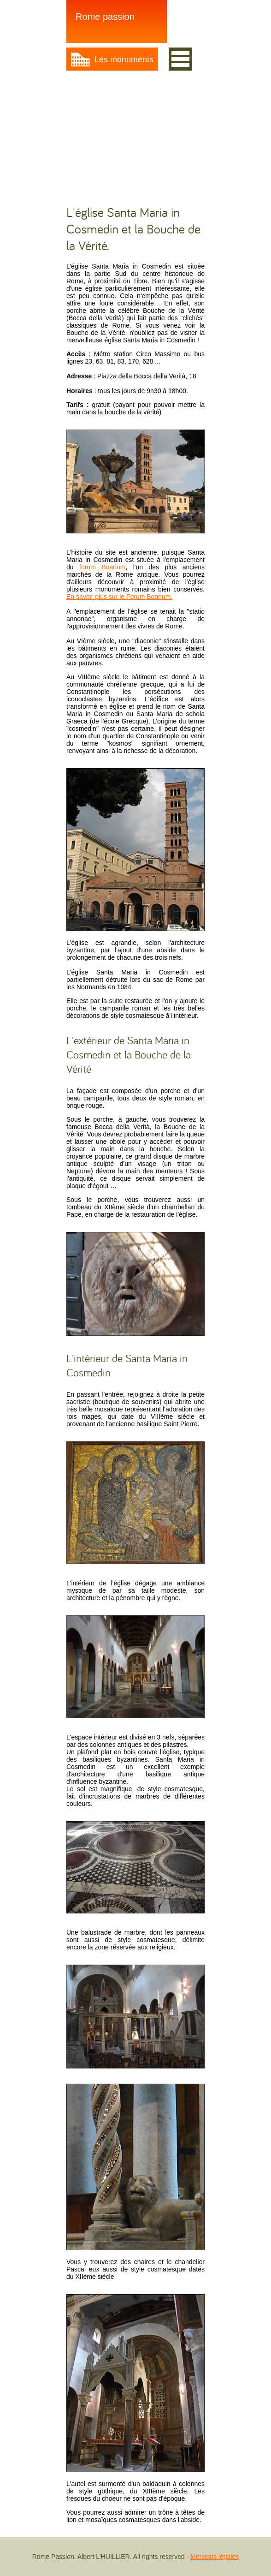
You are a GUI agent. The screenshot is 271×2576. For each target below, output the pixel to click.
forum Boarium (102, 567)
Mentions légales (214, 2556)
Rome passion (105, 17)
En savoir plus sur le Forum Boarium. (119, 596)
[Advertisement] (135, 137)
